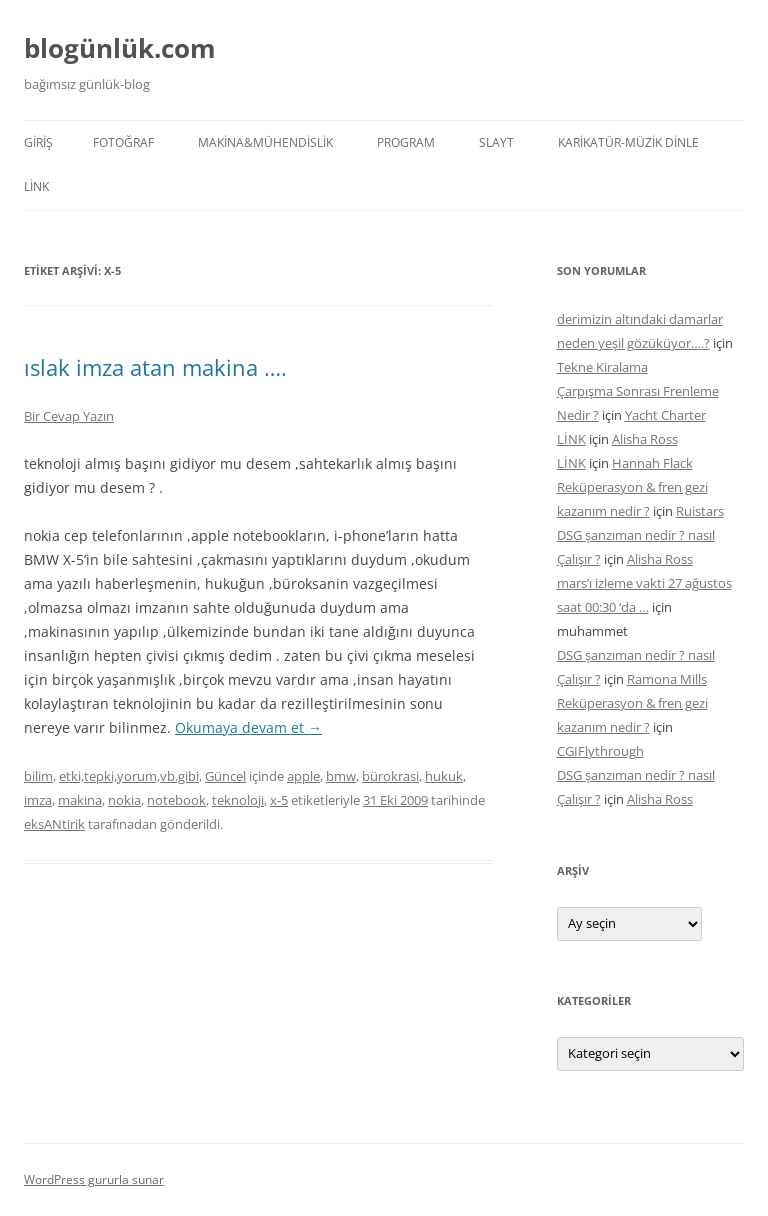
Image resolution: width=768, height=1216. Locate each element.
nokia (124, 800)
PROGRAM (406, 142)
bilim (38, 776)
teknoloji (238, 800)
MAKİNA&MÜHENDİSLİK (265, 142)
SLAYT (496, 142)
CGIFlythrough (600, 751)
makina (80, 800)
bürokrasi (390, 776)
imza (38, 800)
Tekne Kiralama (602, 367)
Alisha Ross (645, 439)
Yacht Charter (665, 415)
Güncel (225, 776)
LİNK (36, 186)
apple (303, 776)
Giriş (38, 142)
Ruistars (700, 511)
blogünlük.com (120, 48)
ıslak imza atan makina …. (155, 367)
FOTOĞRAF (123, 142)
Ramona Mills (667, 679)
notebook (176, 800)
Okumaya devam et (248, 727)
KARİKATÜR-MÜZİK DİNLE (628, 142)
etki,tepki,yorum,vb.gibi (129, 776)
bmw (341, 776)
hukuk (444, 776)
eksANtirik (54, 824)
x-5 (279, 800)
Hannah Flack (652, 463)
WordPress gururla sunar (94, 1179)
